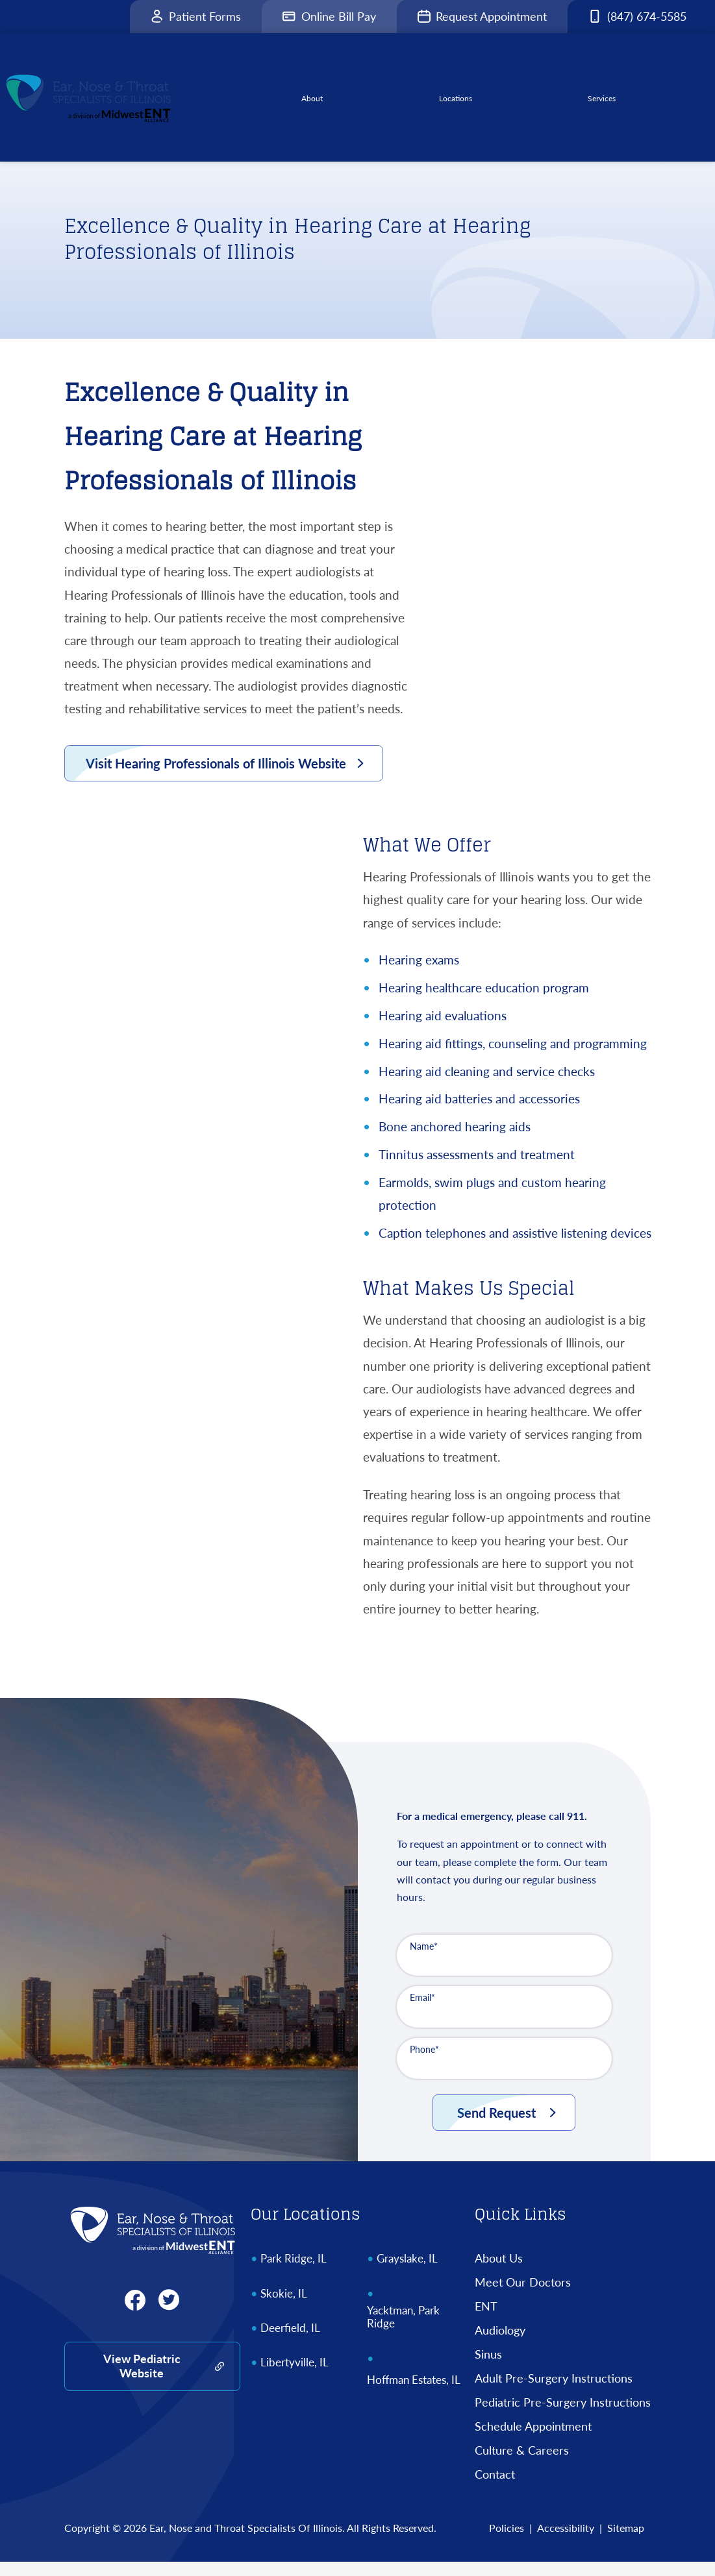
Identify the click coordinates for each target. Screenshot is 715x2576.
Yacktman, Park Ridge (403, 2331)
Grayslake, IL (407, 2272)
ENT (486, 2320)
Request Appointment (482, 16)
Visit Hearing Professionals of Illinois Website (216, 777)
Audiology (500, 2344)
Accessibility (565, 2542)
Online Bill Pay (329, 16)
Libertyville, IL (294, 2376)
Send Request (496, 2127)
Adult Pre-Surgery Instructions (554, 2392)
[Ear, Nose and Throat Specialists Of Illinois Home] (152, 2244)
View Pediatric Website (142, 2380)
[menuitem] (243, 104)
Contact (495, 2488)
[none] (322, 104)
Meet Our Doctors (523, 2296)
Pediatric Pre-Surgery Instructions (563, 2416)
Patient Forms (196, 16)
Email (422, 2011)
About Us (499, 2272)
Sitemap (625, 2542)
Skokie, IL (283, 2307)
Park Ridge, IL (293, 2272)
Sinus (488, 2368)
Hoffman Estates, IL (413, 2394)
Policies (506, 2542)
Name (424, 1960)
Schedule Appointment (533, 2440)
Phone (424, 2063)
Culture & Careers (522, 2464)
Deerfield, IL (290, 2342)
